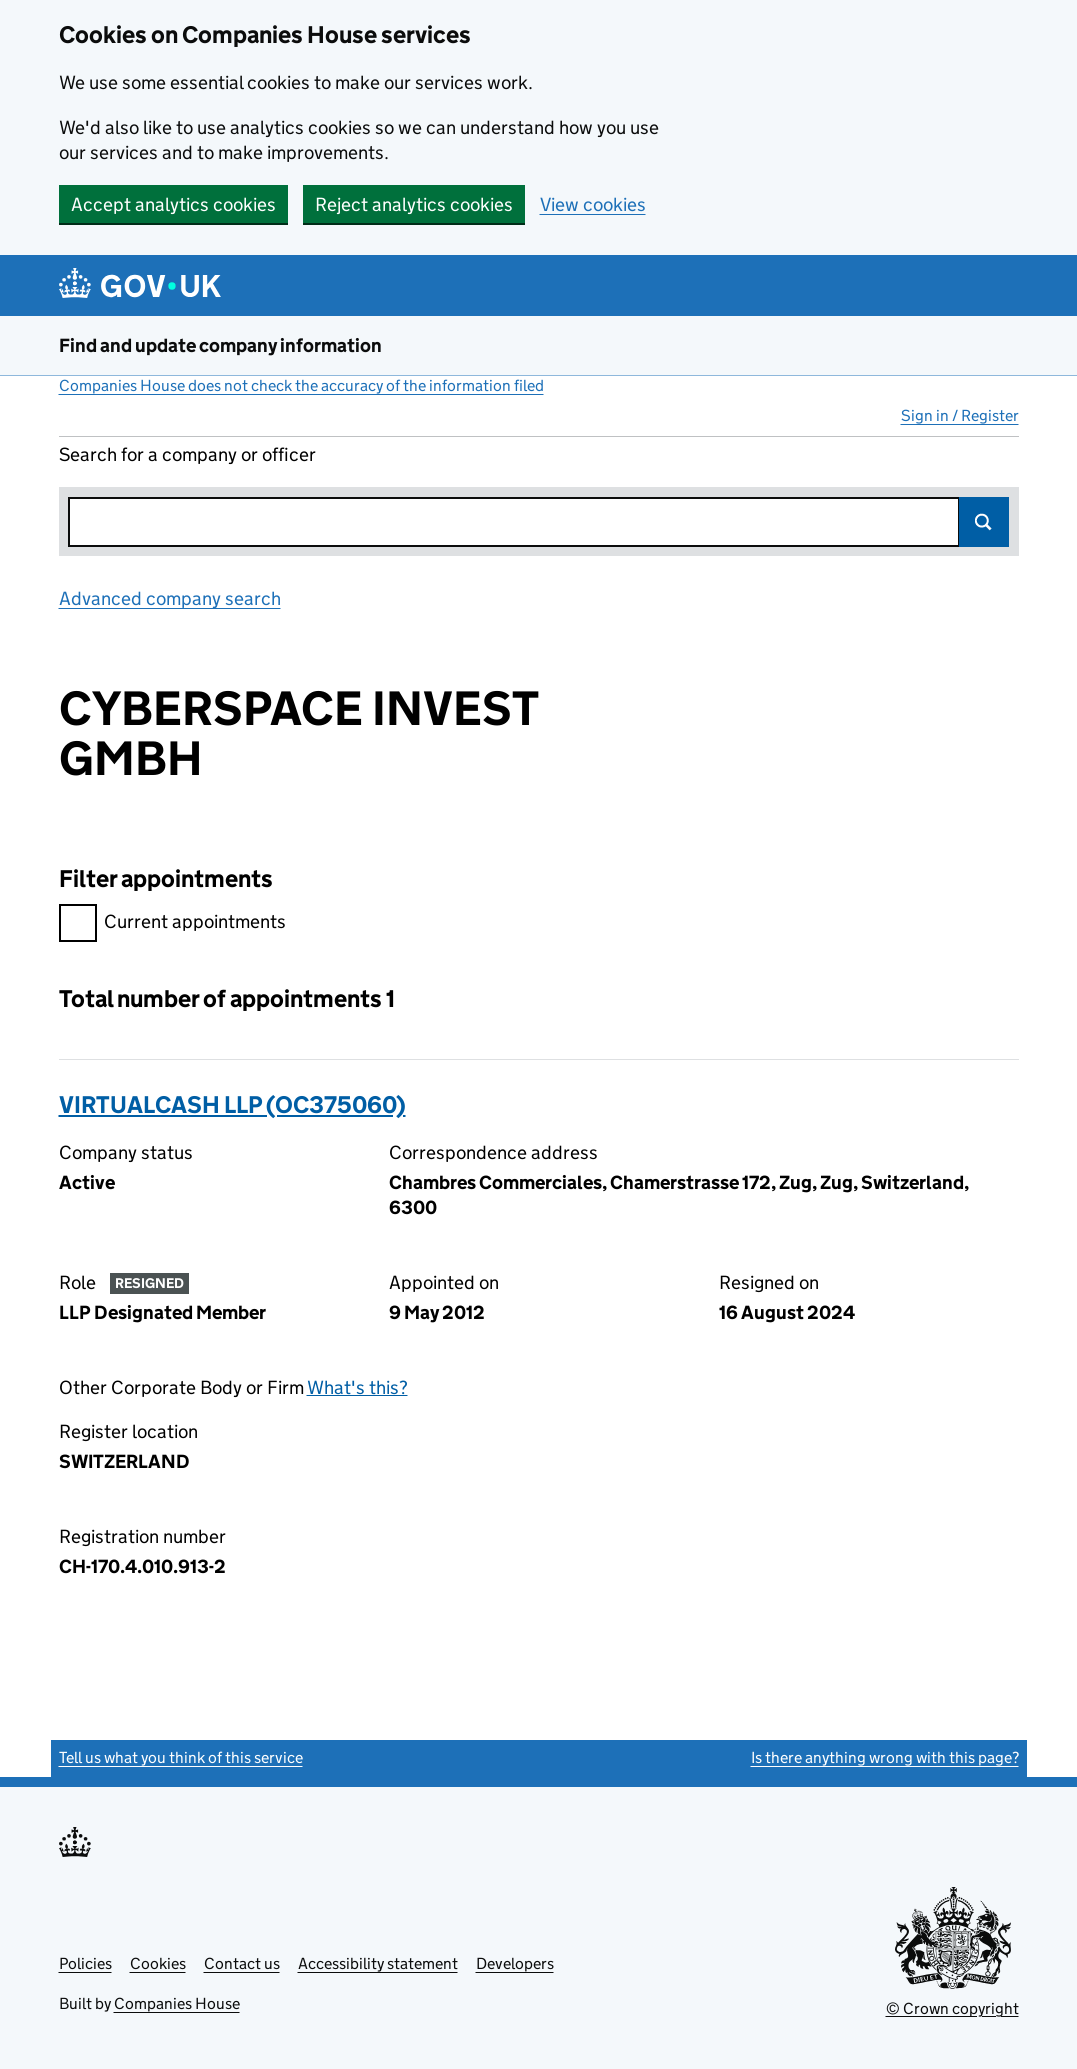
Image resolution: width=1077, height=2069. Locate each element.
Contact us (242, 1963)
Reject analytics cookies (414, 204)
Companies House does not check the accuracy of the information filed (301, 385)
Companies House (177, 2003)
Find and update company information (220, 345)
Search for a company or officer (187, 454)
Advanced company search (170, 598)
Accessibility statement (378, 1963)
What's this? (357, 1387)
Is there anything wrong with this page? (885, 1757)
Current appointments (172, 924)
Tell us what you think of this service (181, 1757)
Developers (515, 1963)
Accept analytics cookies (173, 204)
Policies (85, 1963)
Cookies (158, 1963)
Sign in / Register (960, 415)
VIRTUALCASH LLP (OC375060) (232, 1104)
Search (984, 522)
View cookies (593, 204)
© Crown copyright (952, 2008)
